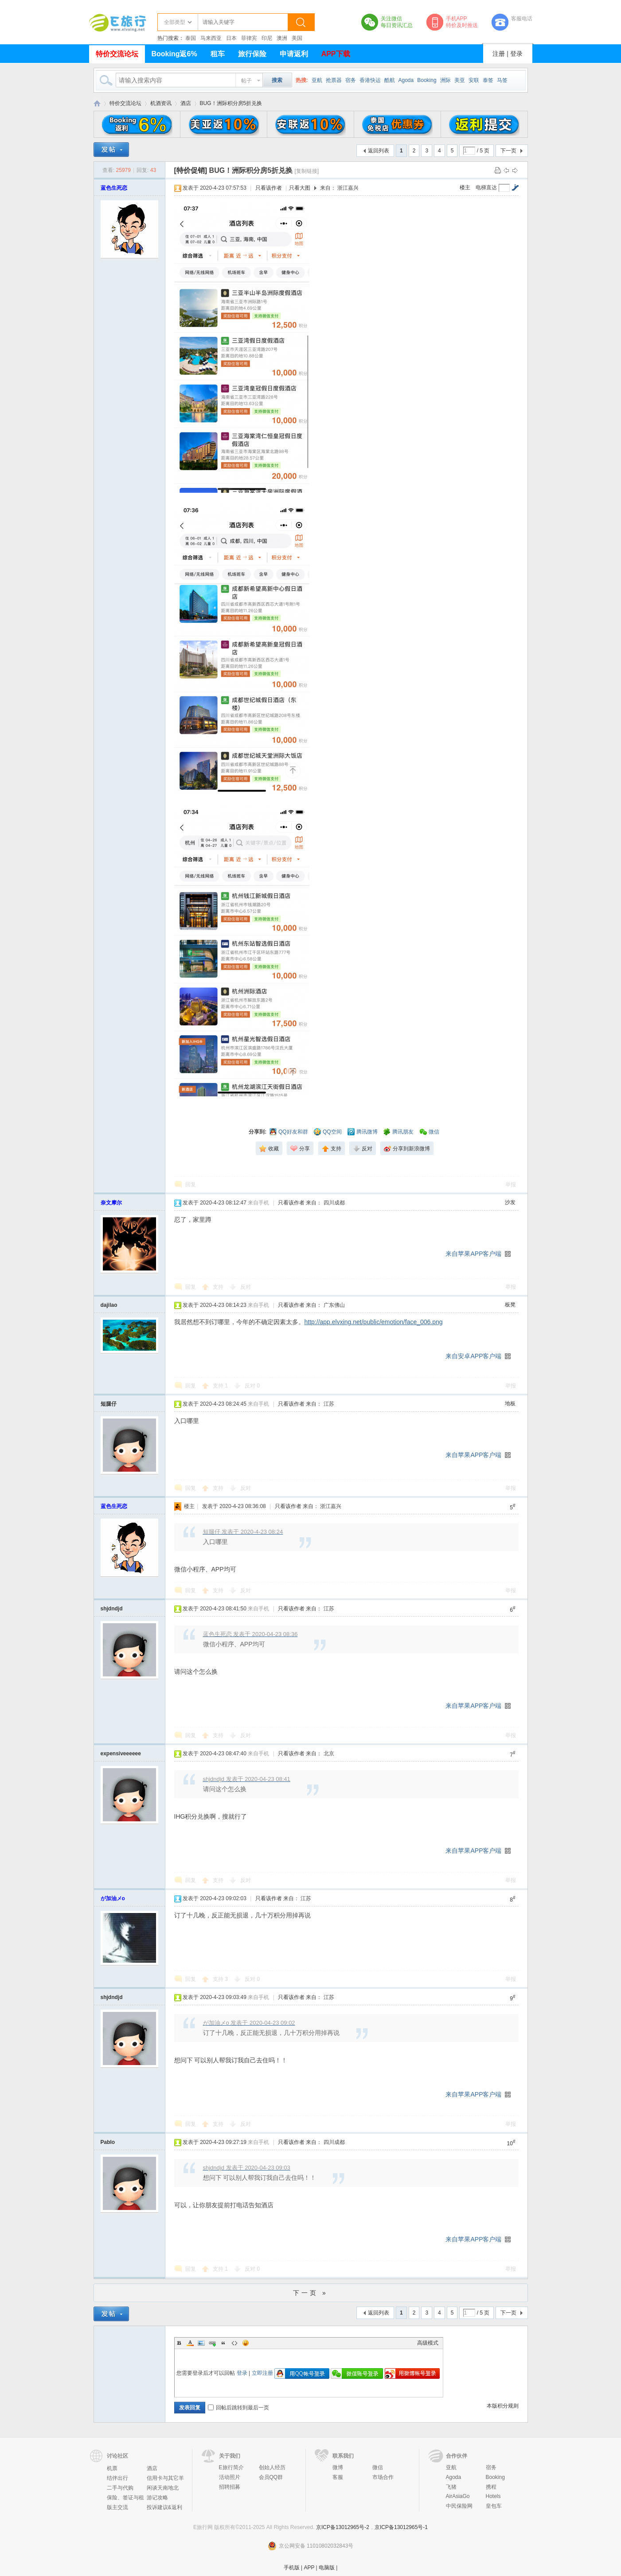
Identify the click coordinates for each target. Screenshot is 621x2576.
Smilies (245, 2342)
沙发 (510, 1202)
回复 (190, 1184)
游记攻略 (157, 2497)
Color (190, 2342)
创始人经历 (272, 2467)
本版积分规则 (503, 2406)
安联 (474, 80)
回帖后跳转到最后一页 (238, 2408)
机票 (112, 2468)
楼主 (465, 187)
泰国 (190, 38)
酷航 (389, 80)
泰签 (488, 80)
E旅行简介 (231, 2467)
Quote (223, 2342)
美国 (297, 38)
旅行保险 (252, 54)
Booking (426, 80)
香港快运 (370, 80)
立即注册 (262, 2373)
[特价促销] (190, 170)
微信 (377, 2467)
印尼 (267, 38)
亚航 (317, 80)
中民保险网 (459, 2506)
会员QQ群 (271, 2477)
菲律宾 (249, 38)
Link (212, 2342)
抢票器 (334, 80)
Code (234, 2342)
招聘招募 (229, 2487)
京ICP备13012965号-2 (342, 2527)
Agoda (406, 80)
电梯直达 (486, 187)
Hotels (493, 2496)
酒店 (185, 103)
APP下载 (335, 54)
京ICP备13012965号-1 (401, 2527)
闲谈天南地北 (163, 2488)
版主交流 (117, 2507)
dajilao (109, 1305)
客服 (337, 2477)
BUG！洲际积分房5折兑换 (231, 103)
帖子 (246, 81)
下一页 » (310, 2292)
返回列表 (378, 151)
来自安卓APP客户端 (473, 1356)
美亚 (459, 80)
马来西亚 (211, 38)
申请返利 (294, 54)
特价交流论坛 (117, 54)
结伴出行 (117, 2478)
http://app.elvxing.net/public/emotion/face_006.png (374, 1321)
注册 (498, 53)
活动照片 (229, 2477)
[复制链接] (307, 171)
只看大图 (299, 188)
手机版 (292, 2567)
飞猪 (451, 2487)
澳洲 (282, 38)
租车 (218, 54)
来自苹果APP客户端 (473, 1253)
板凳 (510, 1305)
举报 (510, 1184)
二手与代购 (120, 2488)
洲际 (445, 80)
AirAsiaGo (458, 2496)
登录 (516, 53)
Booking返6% (174, 54)
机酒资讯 (161, 103)
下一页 (508, 151)
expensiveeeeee (121, 1753)
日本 (231, 38)
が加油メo (113, 1898)
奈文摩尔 (111, 1203)
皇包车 (494, 2506)
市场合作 (383, 2477)
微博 (337, 2467)
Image (201, 2342)
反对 (245, 1287)
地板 (510, 1403)
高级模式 (427, 2343)
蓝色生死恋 (114, 188)
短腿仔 (109, 1404)
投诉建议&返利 (164, 2507)
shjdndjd (112, 1609)
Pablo (108, 2142)
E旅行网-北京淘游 (97, 103)
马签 (502, 80)
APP (309, 2567)
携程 (491, 2487)
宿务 (350, 80)
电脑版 (327, 2567)
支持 (219, 1287)
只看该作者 (268, 188)
